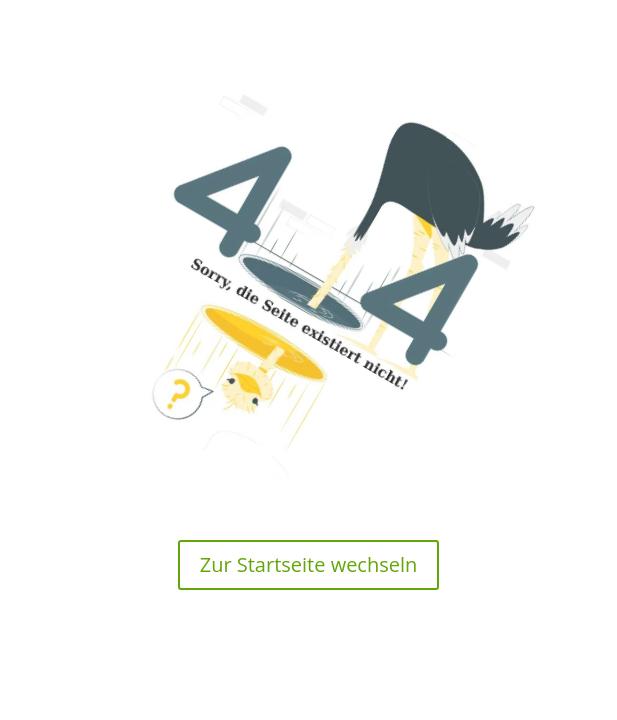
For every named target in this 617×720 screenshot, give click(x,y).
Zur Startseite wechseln (309, 564)
